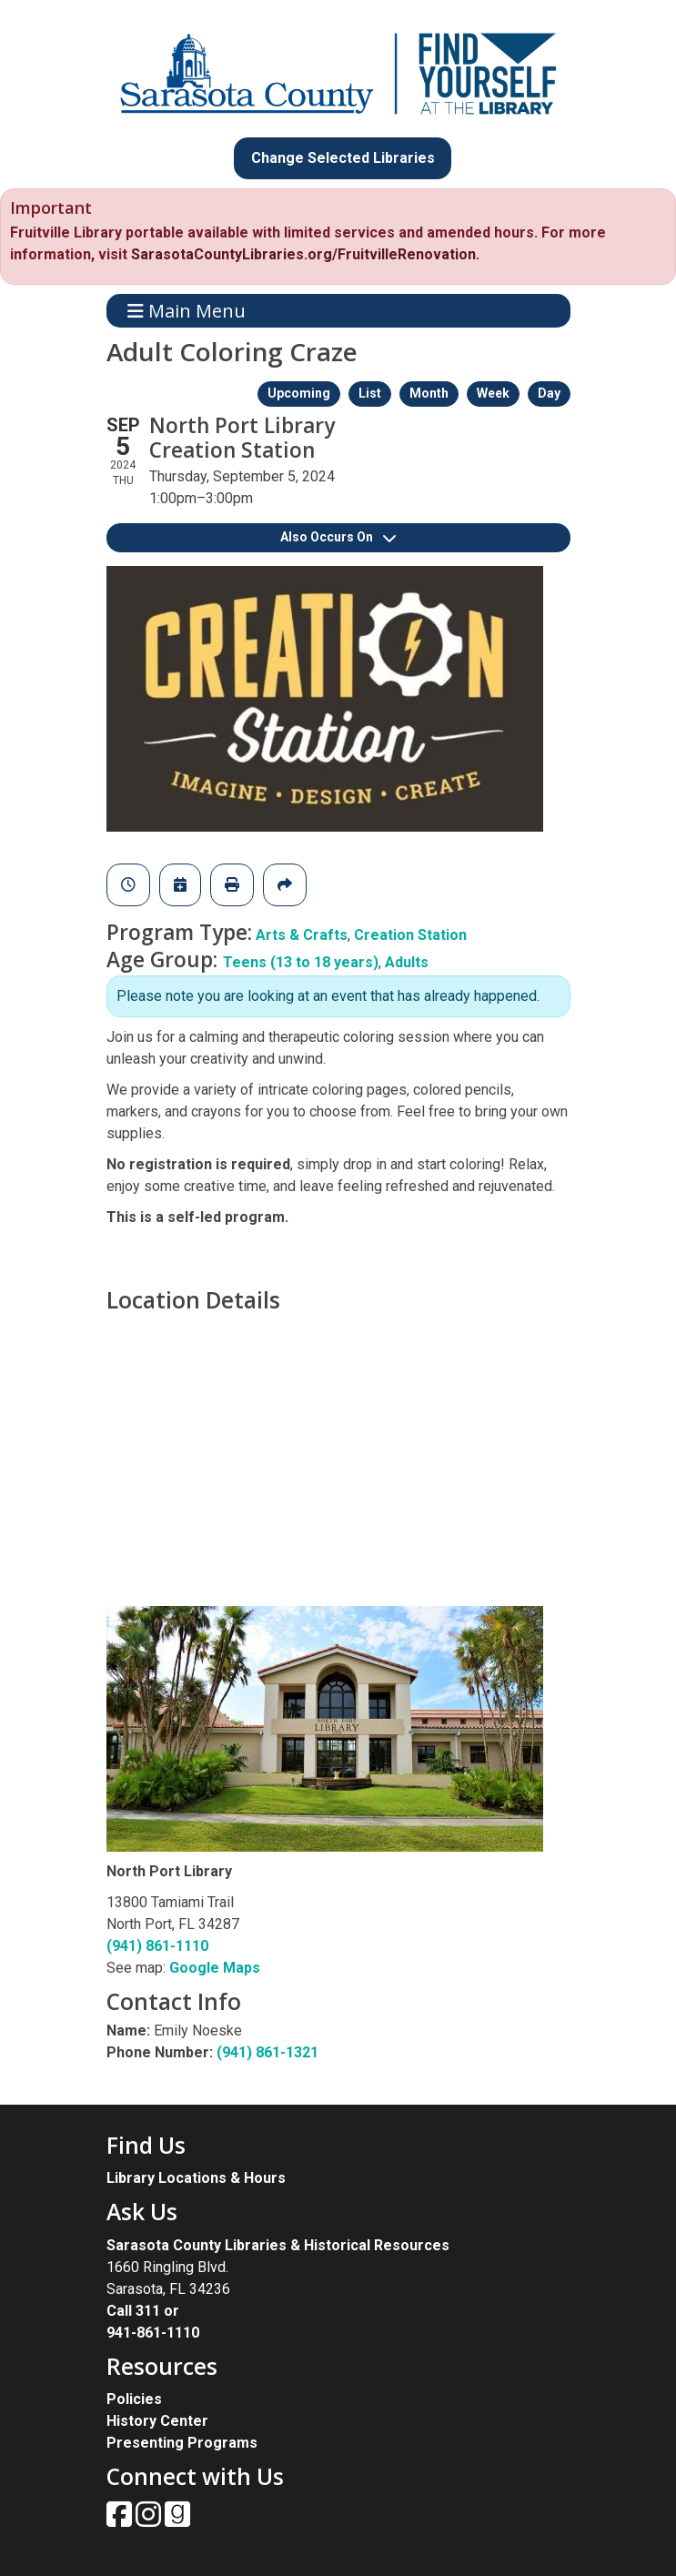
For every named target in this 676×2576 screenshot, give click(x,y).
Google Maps (214, 1967)
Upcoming (298, 393)
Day (549, 393)
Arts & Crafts (302, 935)
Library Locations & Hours (196, 2178)
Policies (134, 2399)
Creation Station (410, 935)
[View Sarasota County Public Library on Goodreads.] (177, 2520)
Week (493, 393)
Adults (407, 962)
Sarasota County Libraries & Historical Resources (277, 2245)
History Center (157, 2421)
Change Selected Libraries (343, 158)
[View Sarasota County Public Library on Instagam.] (150, 2520)
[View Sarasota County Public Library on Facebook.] (121, 2520)
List (369, 393)
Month (429, 393)
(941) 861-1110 (157, 1946)
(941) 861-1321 (267, 2052)
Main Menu (186, 310)
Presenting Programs (181, 2442)
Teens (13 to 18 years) (300, 962)
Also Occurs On (338, 537)
